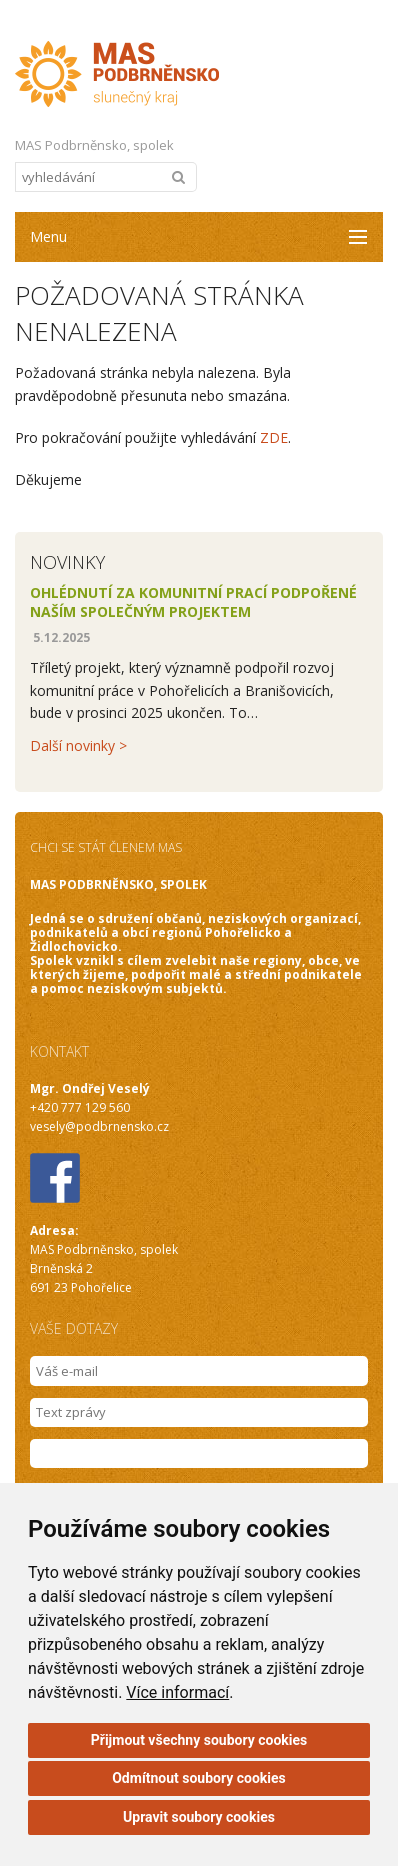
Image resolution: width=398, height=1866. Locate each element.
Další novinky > (78, 745)
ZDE (274, 437)
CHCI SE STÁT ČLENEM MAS (106, 847)
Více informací (177, 1692)
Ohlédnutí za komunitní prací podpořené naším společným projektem (193, 602)
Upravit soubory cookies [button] (199, 1817)
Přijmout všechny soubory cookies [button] (199, 1740)
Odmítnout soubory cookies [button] (199, 1778)
